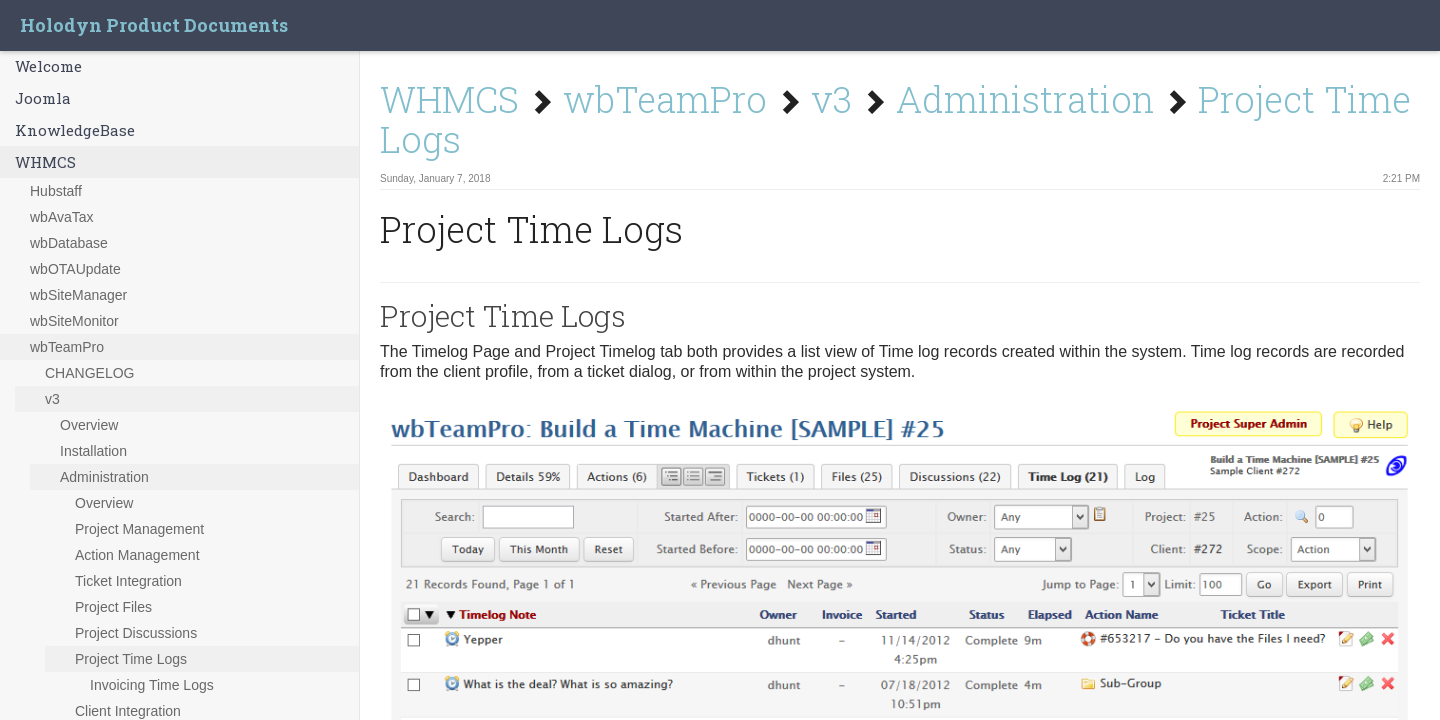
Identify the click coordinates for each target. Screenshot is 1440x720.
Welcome (48, 66)
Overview (89, 425)
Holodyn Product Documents (154, 25)
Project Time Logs (131, 659)
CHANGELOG (89, 373)
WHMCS (45, 162)
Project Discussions (136, 633)
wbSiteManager (78, 295)
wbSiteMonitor (74, 321)
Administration (104, 477)
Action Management (137, 555)
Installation (93, 451)
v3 (52, 399)
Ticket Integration (128, 581)
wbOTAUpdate (75, 269)
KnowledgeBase (75, 130)
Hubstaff (56, 191)
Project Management (139, 529)
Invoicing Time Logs (152, 685)
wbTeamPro (67, 347)
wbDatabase (69, 243)
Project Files (113, 607)
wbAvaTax (62, 217)
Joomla (43, 98)
